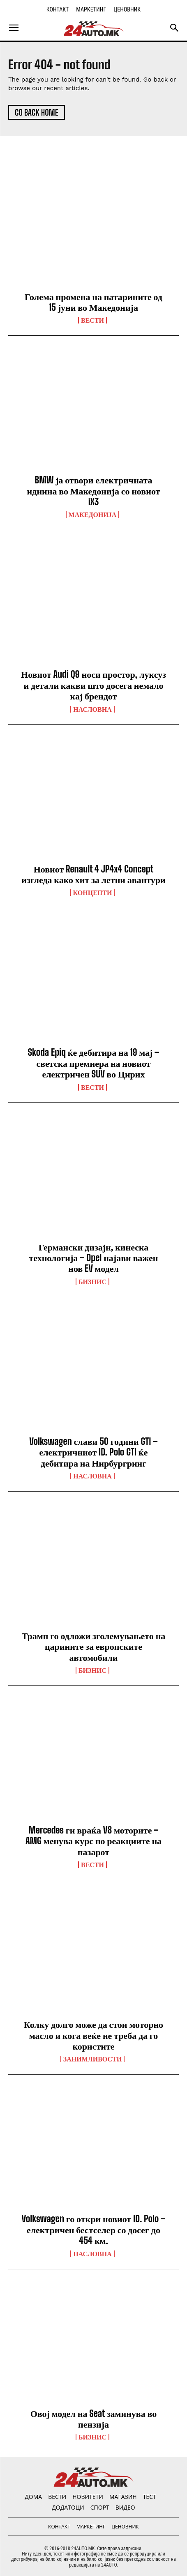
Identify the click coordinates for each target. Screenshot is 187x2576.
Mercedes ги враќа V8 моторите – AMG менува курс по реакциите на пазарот (93, 1840)
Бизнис (92, 1281)
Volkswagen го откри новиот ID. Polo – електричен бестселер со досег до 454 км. (94, 2229)
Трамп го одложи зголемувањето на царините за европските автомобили (94, 1646)
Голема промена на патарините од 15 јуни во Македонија (93, 302)
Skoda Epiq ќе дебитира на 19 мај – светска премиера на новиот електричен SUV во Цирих (93, 1063)
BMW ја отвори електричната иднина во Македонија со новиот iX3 (93, 490)
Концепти (92, 892)
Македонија (93, 514)
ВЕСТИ (92, 320)
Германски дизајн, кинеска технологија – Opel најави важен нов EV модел (93, 1257)
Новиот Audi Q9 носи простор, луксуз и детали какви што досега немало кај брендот (93, 685)
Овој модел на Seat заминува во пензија (93, 2419)
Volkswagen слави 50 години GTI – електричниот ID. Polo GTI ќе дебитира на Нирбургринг (93, 1452)
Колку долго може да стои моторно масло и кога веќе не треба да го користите (93, 2035)
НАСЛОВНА (92, 709)
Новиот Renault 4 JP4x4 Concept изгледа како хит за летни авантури (93, 874)
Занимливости (92, 2059)
